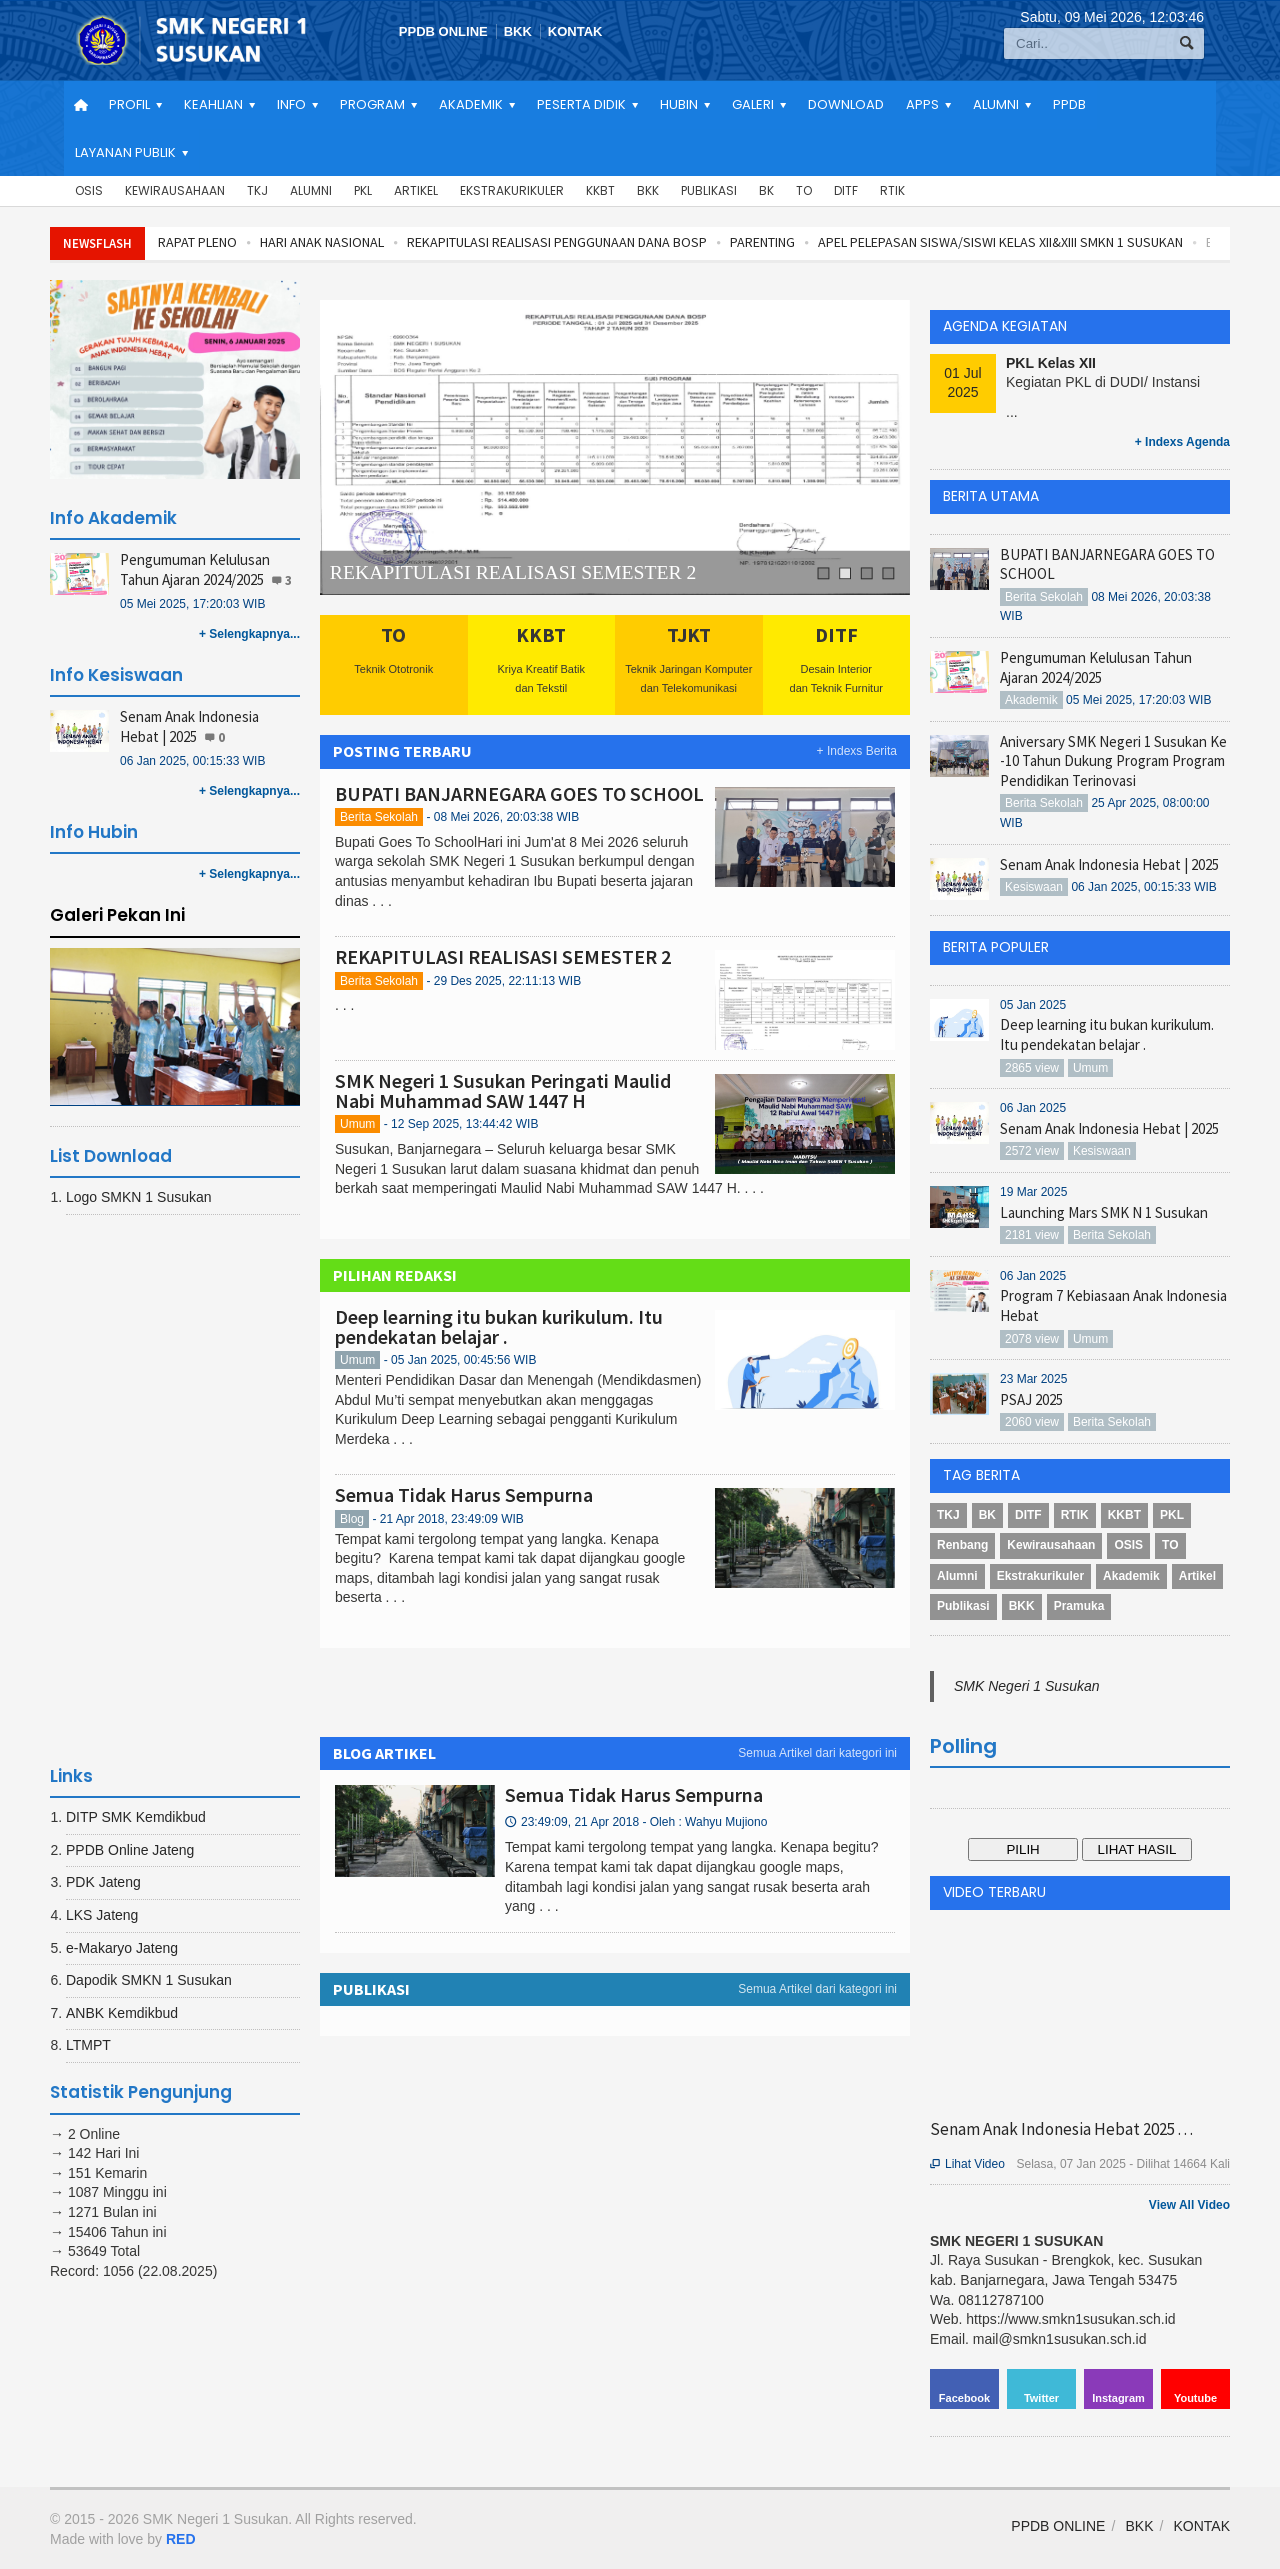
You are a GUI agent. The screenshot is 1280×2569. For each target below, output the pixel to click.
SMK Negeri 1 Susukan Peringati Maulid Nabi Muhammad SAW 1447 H (503, 1090)
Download (846, 104)
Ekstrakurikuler (512, 190)
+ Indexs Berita (857, 751)
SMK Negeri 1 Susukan (1027, 1686)
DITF (846, 190)
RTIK (892, 190)
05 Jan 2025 (1033, 1005)
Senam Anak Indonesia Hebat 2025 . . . (1061, 2129)
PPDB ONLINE (443, 31)
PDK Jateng (103, 1882)
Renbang (962, 1545)
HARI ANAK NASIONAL (322, 242)
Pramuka (1079, 1606)
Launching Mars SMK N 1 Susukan (1104, 1212)
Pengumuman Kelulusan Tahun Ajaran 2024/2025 (195, 569)
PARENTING (762, 242)
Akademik (1131, 1576)
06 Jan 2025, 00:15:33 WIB (192, 761)
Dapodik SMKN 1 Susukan (149, 1980)
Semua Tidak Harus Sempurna (464, 1494)
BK (766, 190)
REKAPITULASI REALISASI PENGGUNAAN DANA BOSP (557, 242)
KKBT (600, 190)
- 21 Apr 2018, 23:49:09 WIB (447, 1519)
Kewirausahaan (175, 190)
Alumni (311, 190)
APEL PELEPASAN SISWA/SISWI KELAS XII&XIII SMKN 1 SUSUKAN (1000, 242)
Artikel (416, 190)
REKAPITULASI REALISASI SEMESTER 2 (513, 573)
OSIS (89, 190)
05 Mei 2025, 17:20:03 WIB (192, 604)
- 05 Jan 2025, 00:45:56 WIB (460, 1360)
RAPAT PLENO (197, 242)
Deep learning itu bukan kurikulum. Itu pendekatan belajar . (499, 1326)
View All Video (1189, 2205)
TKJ (257, 190)
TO (804, 190)
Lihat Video (967, 2164)
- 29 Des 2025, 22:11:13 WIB (503, 981)
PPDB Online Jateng (130, 1850)
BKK (518, 31)
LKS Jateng (102, 1915)
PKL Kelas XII (1051, 363)
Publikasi (709, 190)
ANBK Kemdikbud (122, 2013)
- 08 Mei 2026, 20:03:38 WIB (502, 817)
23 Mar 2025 (1033, 1379)
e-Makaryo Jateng (122, 1948)
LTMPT (88, 2045)
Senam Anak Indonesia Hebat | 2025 (189, 726)
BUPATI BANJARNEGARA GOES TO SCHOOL (519, 793)
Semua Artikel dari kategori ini (817, 1753)
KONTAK (575, 31)
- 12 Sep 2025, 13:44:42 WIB (461, 1124)
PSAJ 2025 (1031, 1399)
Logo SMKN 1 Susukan (139, 1197)
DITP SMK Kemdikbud (136, 1817)
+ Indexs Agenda (1182, 442)
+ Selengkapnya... (249, 634)
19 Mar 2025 (1033, 1192)
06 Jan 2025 (1033, 1108)
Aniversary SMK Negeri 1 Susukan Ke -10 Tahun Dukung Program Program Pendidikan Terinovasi (1113, 761)
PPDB (1069, 104)
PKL (363, 190)
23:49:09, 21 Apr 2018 (636, 1822)
